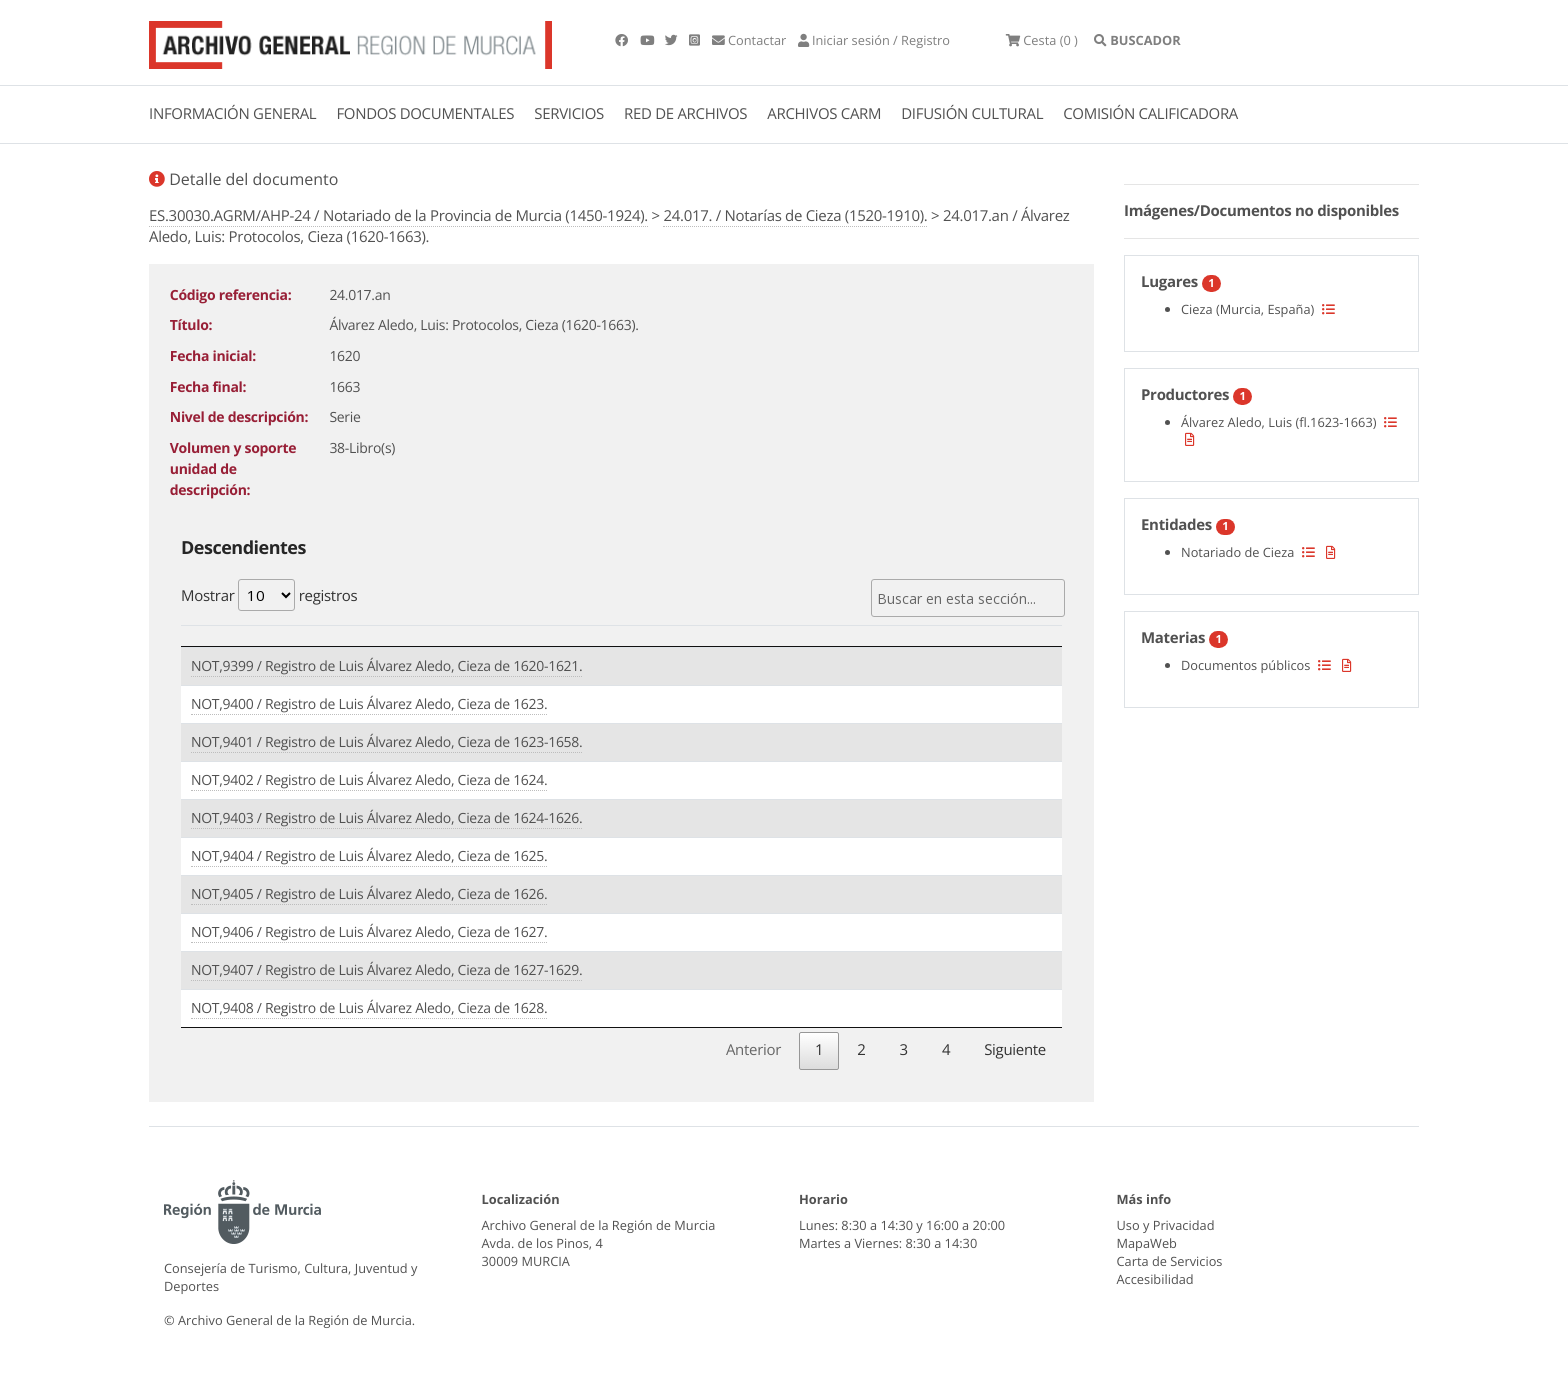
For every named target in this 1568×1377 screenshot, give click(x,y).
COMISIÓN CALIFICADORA (1150, 114)
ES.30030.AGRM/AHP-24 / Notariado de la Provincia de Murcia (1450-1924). (398, 216)
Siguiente (1015, 1050)
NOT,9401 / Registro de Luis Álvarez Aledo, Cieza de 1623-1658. (386, 742)
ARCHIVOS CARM (824, 114)
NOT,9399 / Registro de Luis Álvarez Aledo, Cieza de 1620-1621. (386, 666)
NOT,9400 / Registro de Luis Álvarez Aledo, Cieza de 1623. (369, 704)
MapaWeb (1147, 1243)
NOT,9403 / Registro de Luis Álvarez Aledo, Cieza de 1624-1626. (386, 818)
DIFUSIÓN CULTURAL (972, 114)
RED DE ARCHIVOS (685, 114)
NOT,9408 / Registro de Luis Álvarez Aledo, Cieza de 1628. (369, 1008)
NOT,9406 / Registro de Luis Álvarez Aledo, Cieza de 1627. (369, 932)
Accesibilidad (1155, 1279)
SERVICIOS (569, 114)
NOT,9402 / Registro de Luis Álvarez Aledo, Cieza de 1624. (369, 780)
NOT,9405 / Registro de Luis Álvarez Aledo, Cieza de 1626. (369, 894)
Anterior (753, 1050)
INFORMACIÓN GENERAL (232, 114)
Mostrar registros (269, 595)
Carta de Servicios (1170, 1261)
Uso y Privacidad (1166, 1225)
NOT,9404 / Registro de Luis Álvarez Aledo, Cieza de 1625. (369, 856)
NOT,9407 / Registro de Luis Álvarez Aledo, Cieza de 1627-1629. (386, 970)
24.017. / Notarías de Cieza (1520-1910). (795, 216)
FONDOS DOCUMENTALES (425, 114)
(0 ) (1042, 40)
